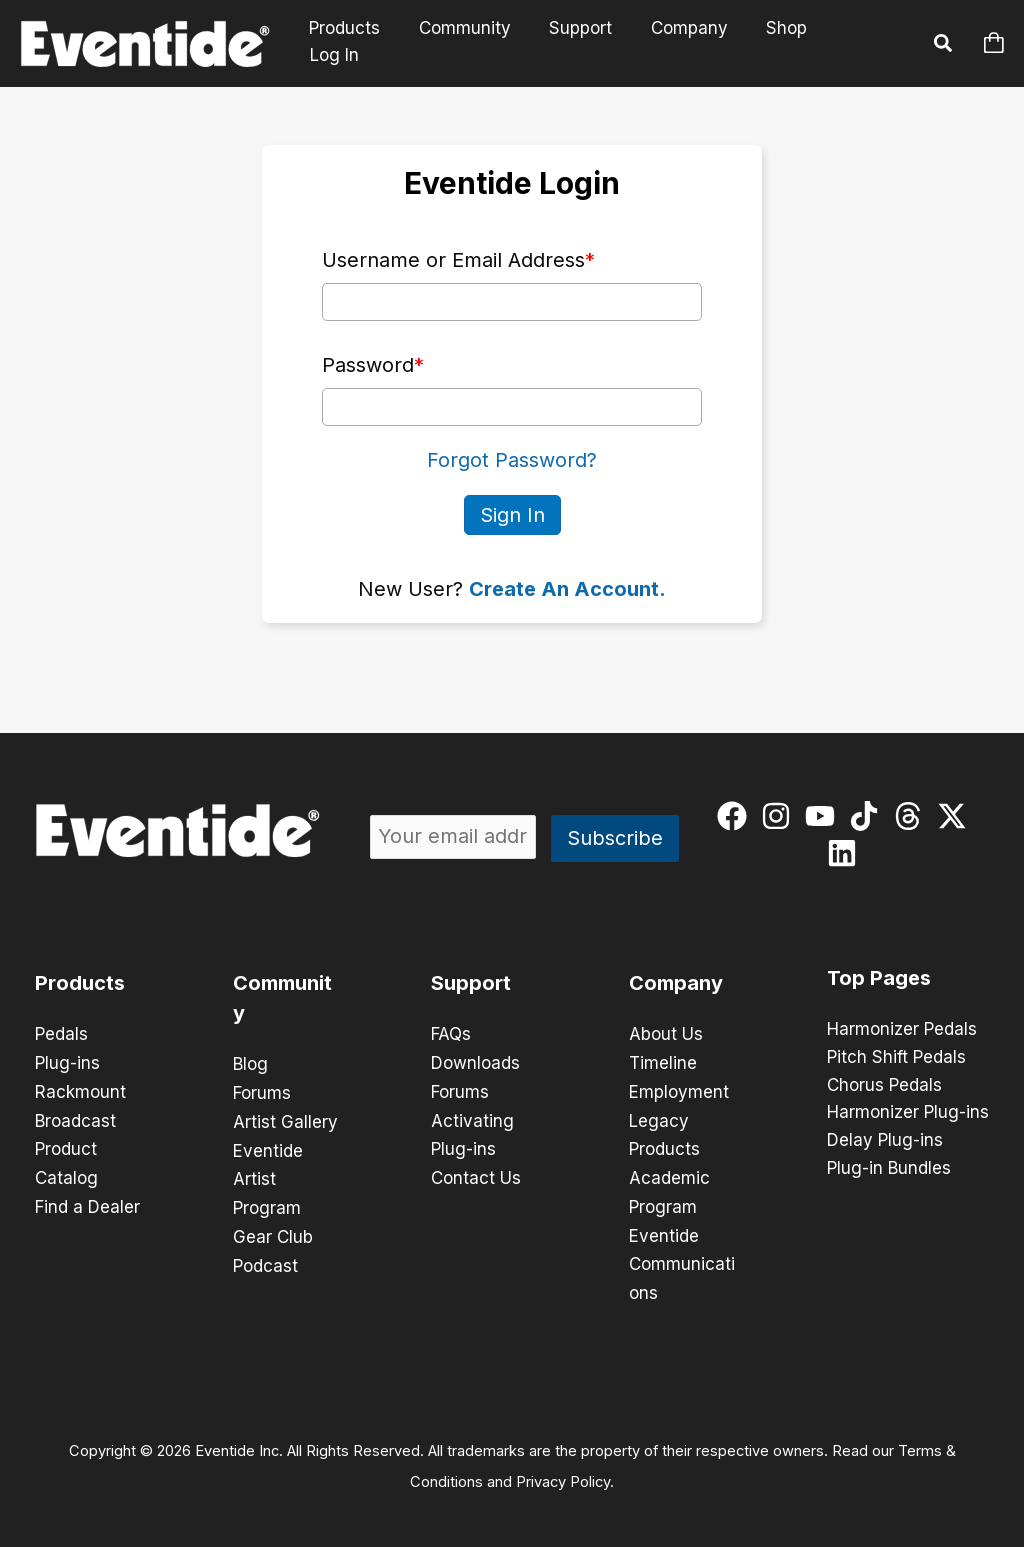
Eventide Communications (682, 1258)
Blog (250, 1064)
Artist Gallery (285, 1120)
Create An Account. (567, 588)
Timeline (663, 1062)
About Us (666, 1034)
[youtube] (824, 815)
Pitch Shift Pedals (896, 1057)
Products (363, 43)
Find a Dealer (87, 1202)
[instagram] (780, 815)
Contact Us (476, 1174)
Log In (869, 43)
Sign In (512, 514)
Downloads (475, 1062)
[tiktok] (868, 815)
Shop (787, 43)
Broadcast (75, 1118)
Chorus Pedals (884, 1085)
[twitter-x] (956, 815)
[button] (944, 46)
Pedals (61, 1034)
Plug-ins (67, 1062)
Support (590, 43)
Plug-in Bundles (889, 1169)
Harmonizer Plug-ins (908, 1113)
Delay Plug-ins (885, 1141)
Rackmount (80, 1090)
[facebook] (736, 815)
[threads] (912, 815)
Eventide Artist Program (268, 1176)
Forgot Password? (512, 460)
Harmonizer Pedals (902, 1029)
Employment (679, 1090)
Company (694, 43)
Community (479, 43)
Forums (262, 1092)
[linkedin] (846, 852)
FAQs (451, 1034)
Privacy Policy (563, 1473)
